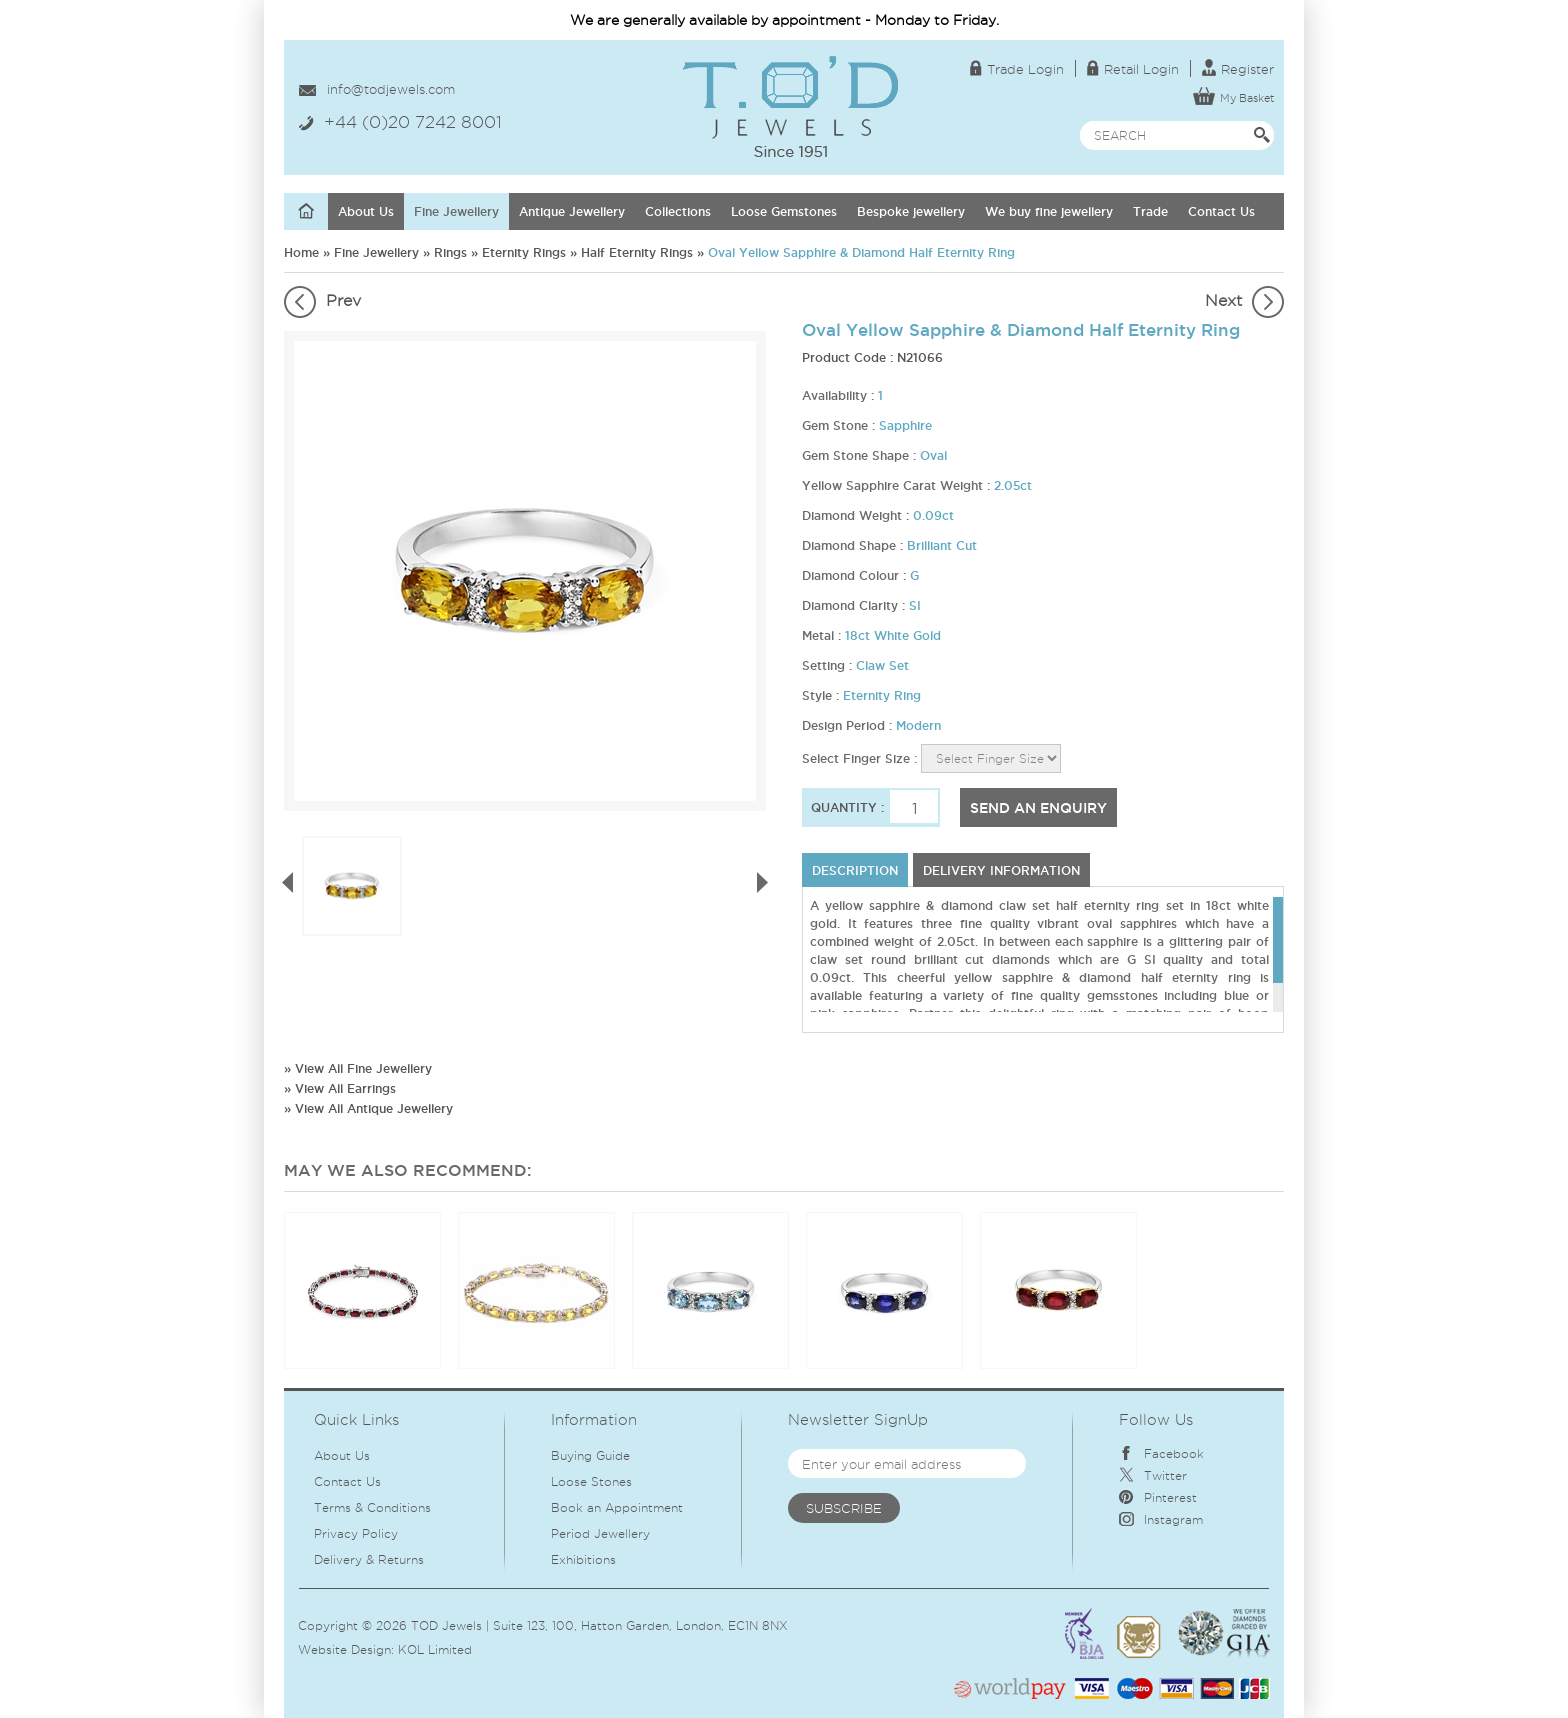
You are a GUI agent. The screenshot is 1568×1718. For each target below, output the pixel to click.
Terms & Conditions (372, 1507)
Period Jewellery (600, 1533)
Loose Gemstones (784, 211)
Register (1238, 69)
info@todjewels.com (391, 89)
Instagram (1161, 1519)
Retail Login (1133, 69)
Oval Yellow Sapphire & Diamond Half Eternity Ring (861, 252)
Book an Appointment (617, 1507)
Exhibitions (583, 1559)
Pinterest (1158, 1497)
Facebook (1161, 1453)
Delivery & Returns (369, 1559)
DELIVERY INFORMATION (1001, 870)
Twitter (1153, 1475)
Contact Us (1221, 211)
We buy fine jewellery (1049, 211)
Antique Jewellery (572, 211)
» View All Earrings (340, 1088)
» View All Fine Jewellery (358, 1068)
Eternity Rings (524, 252)
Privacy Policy (356, 1533)
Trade (1150, 211)
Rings (450, 252)
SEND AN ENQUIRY (1038, 808)
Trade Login (1017, 69)
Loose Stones (591, 1481)
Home (301, 252)
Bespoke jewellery (911, 211)
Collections (678, 211)
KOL (411, 1649)
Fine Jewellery (456, 211)
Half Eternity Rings (637, 252)
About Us (366, 211)
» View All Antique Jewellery (368, 1108)
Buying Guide (590, 1455)
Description (855, 870)
